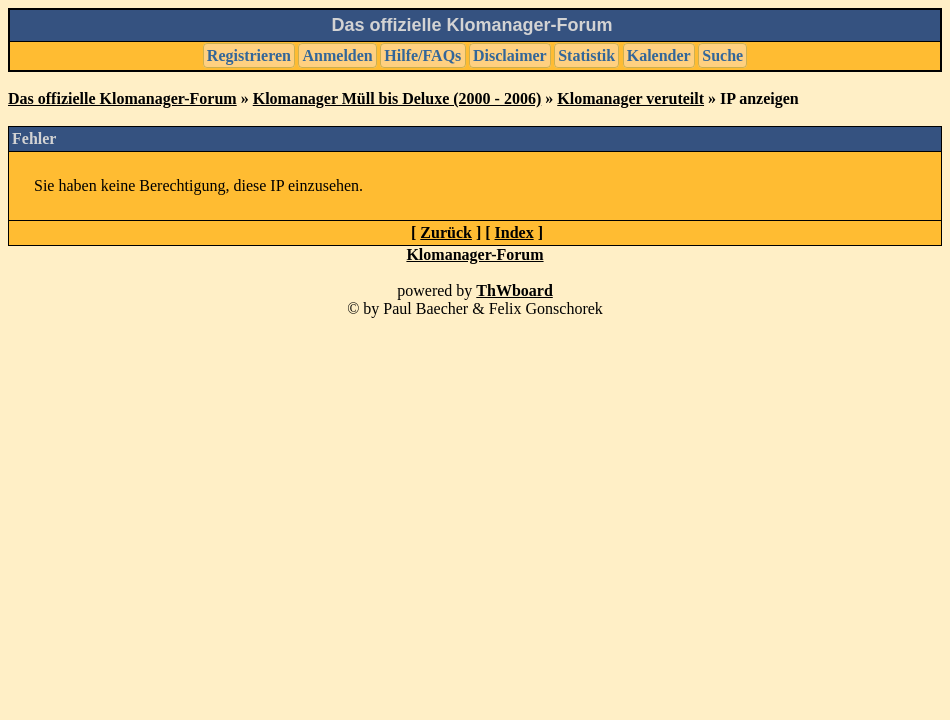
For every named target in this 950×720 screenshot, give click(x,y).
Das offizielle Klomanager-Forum (122, 98)
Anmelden (338, 55)
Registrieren (249, 55)
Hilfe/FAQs (422, 55)
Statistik (586, 55)
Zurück (446, 232)
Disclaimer (510, 55)
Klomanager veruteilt (630, 98)
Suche (722, 55)
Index (514, 232)
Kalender (659, 55)
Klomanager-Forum (474, 254)
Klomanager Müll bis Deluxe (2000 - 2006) (397, 98)
